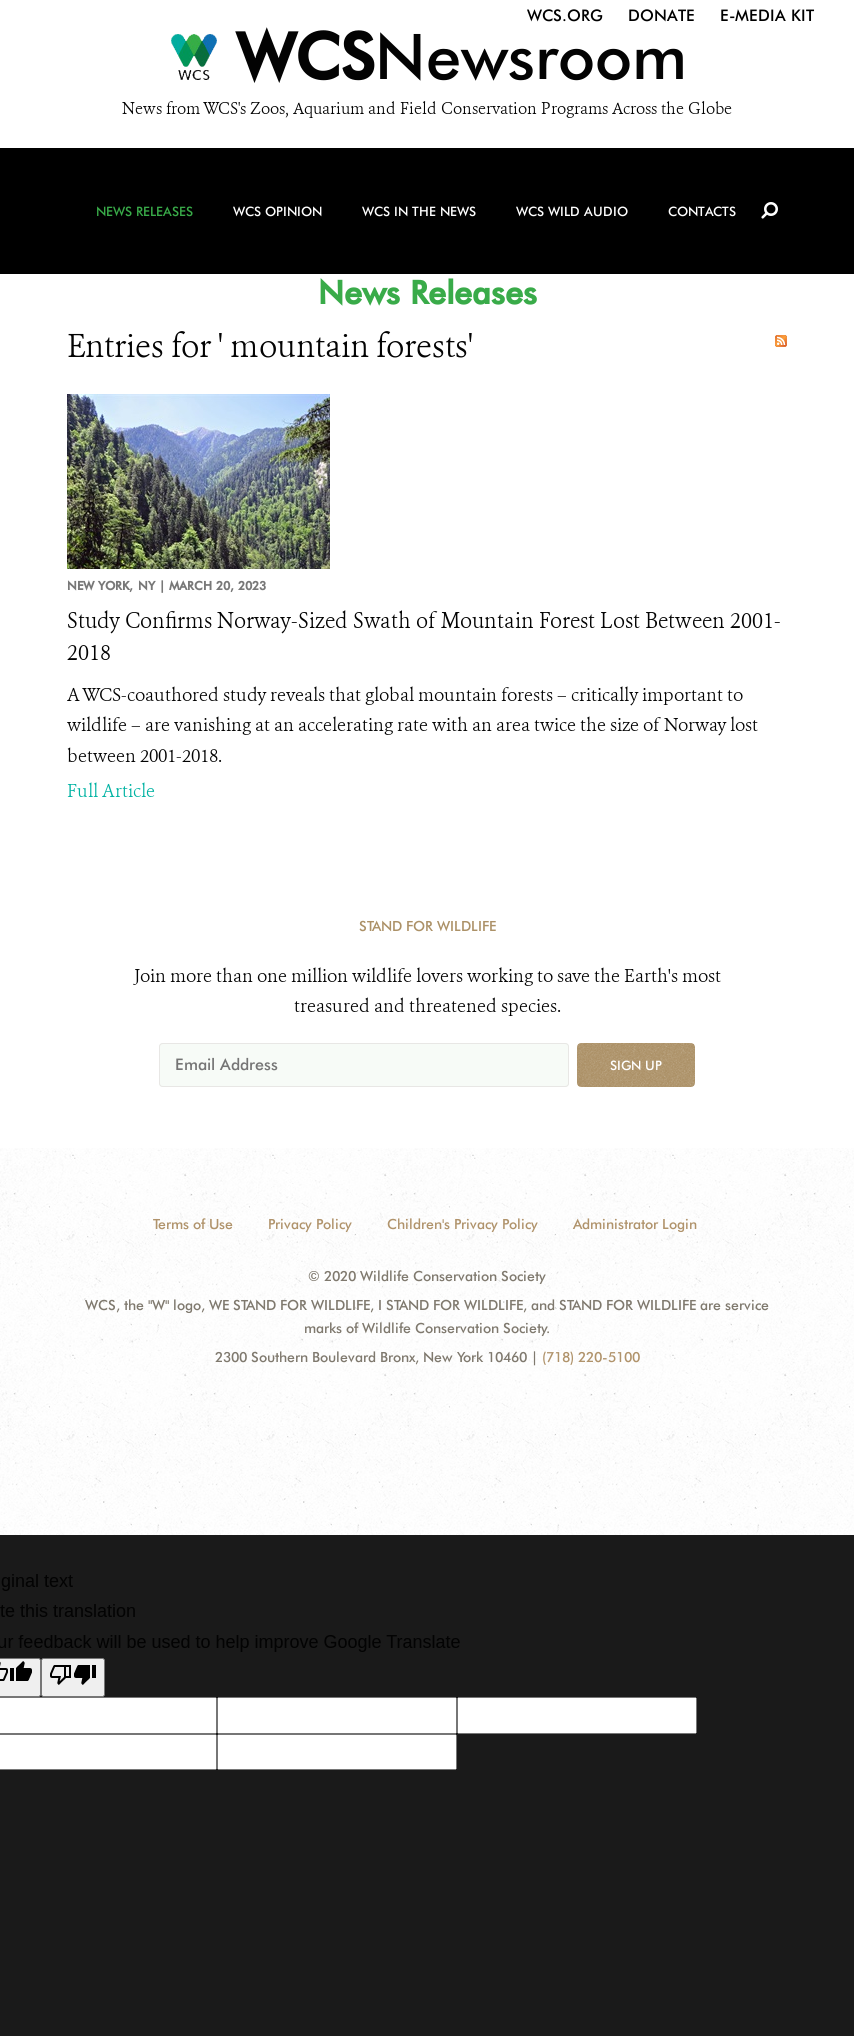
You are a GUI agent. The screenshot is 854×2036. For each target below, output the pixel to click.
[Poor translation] (73, 1678)
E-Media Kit (767, 15)
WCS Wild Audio (572, 211)
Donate (661, 15)
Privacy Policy (310, 1224)
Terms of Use (193, 1224)
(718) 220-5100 (591, 1357)
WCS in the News (419, 211)
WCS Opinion (277, 211)
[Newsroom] (427, 62)
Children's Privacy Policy (462, 1224)
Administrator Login (635, 1224)
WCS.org (565, 15)
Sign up (636, 1065)
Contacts (702, 211)
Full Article (111, 791)
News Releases (144, 211)
